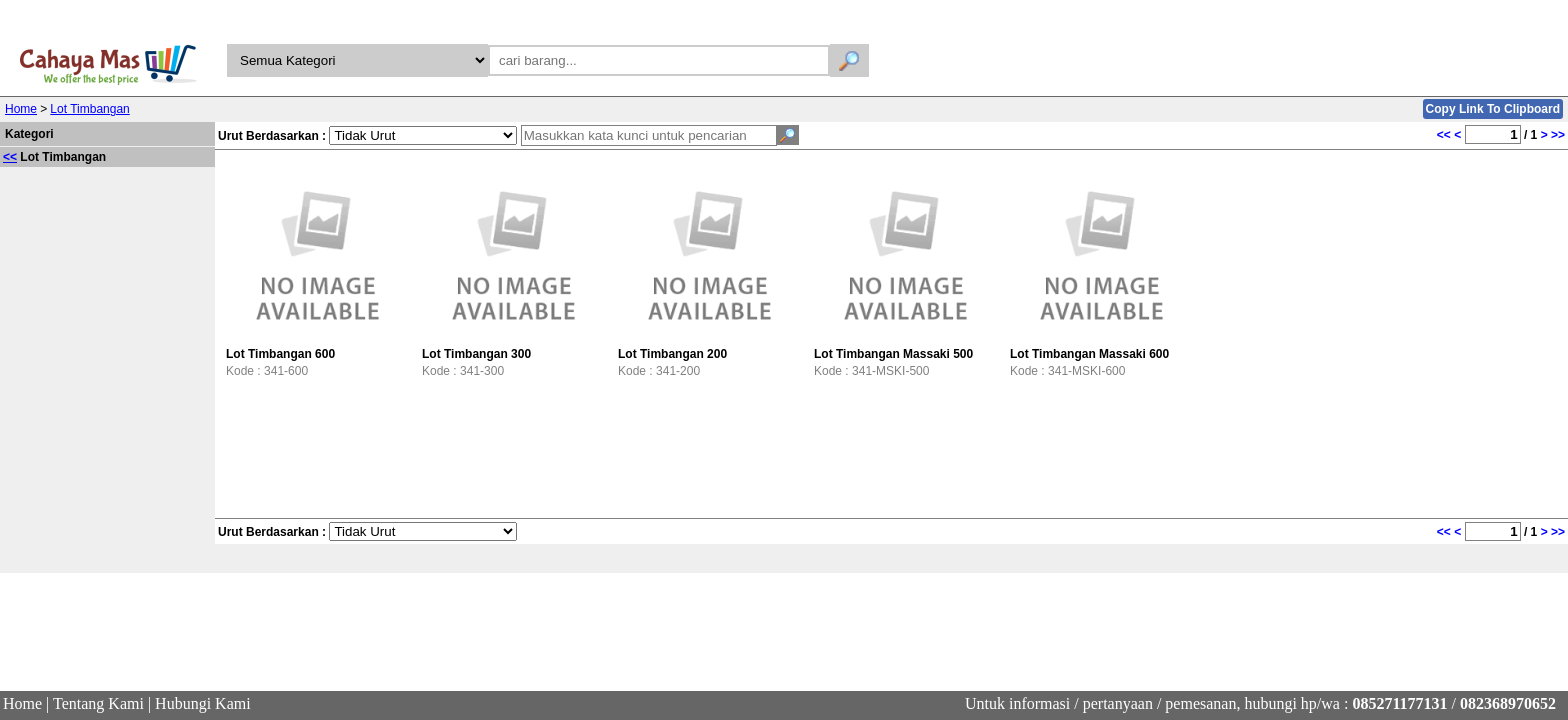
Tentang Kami (98, 703)
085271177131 (1399, 703)
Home (21, 109)
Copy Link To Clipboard (1493, 109)
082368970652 (1508, 703)
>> (1558, 135)
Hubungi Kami (203, 703)
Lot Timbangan (89, 109)
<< (10, 157)
